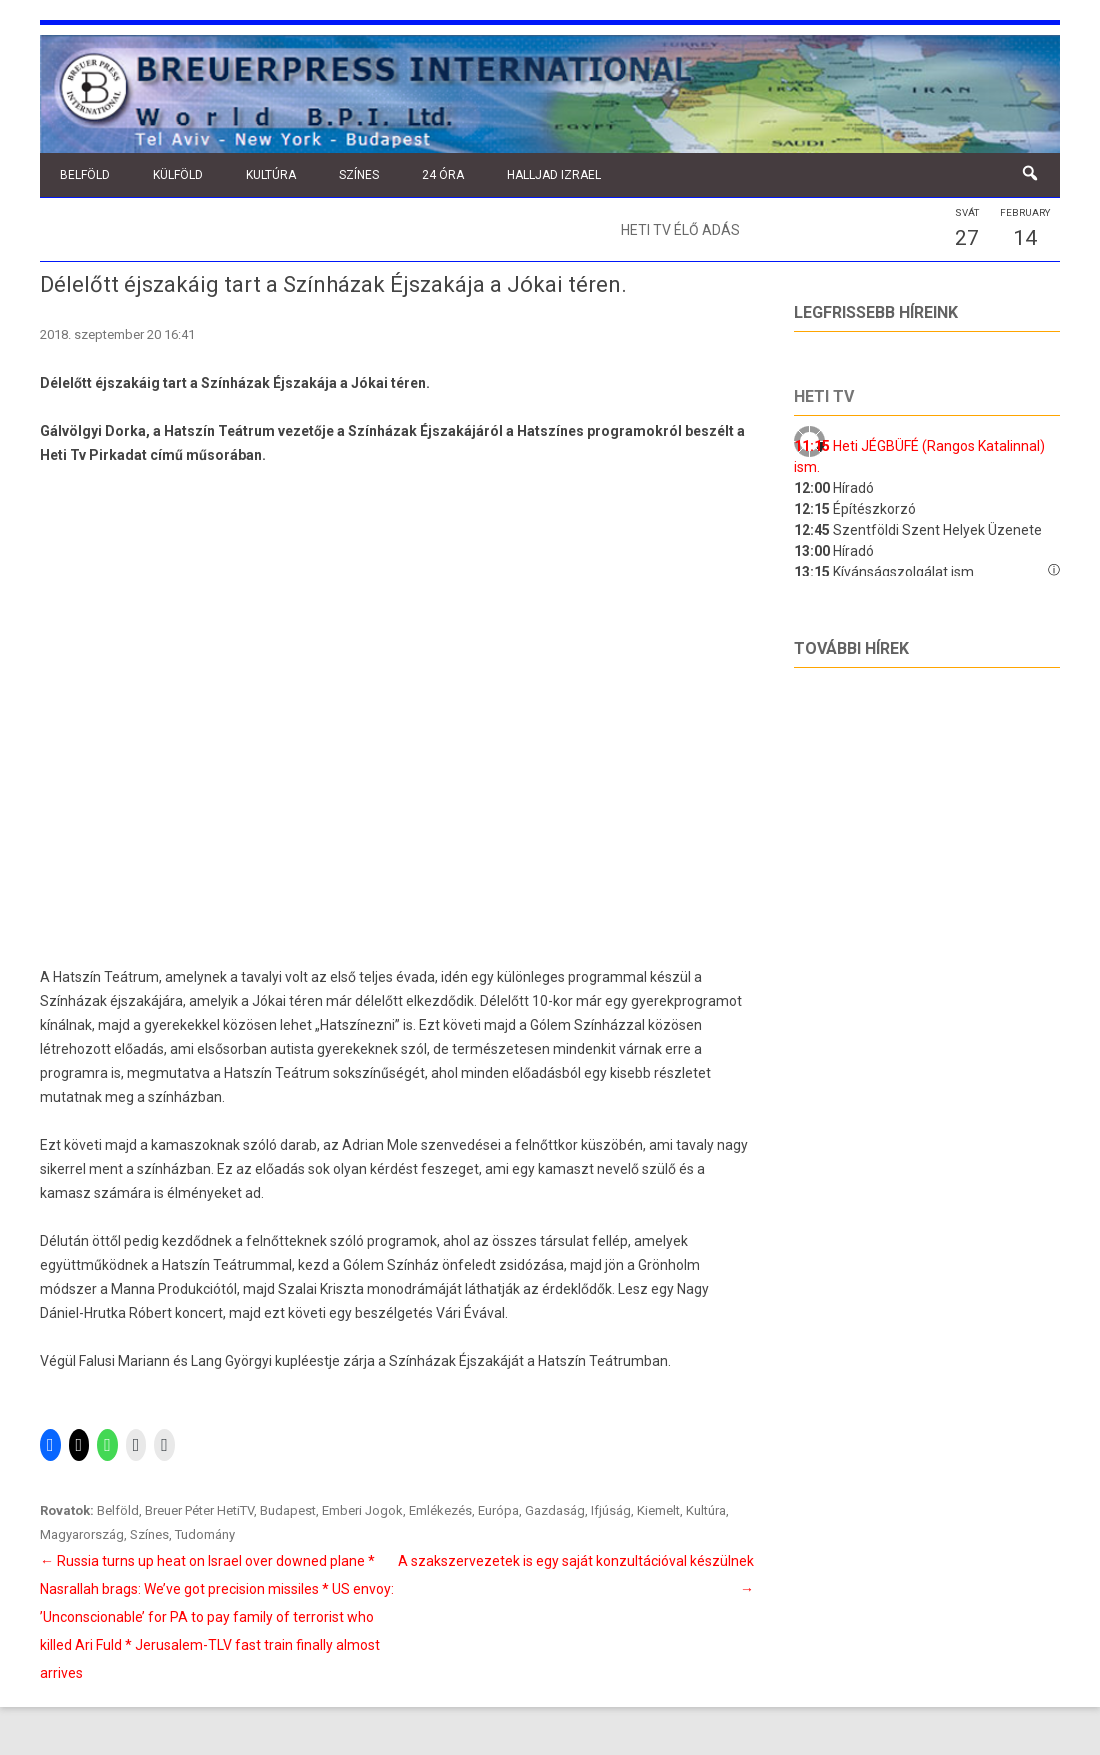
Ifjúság (611, 1510)
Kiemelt (658, 1510)
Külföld (178, 175)
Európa (498, 1510)
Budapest (288, 1510)
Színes (359, 175)
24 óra (443, 175)
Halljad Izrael (554, 175)
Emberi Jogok (362, 1510)
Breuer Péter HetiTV (199, 1510)
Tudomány (205, 1534)
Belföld (85, 175)
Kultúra (271, 175)
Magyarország (82, 1534)
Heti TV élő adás (680, 230)
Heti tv (824, 396)
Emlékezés (440, 1510)
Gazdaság (555, 1510)
